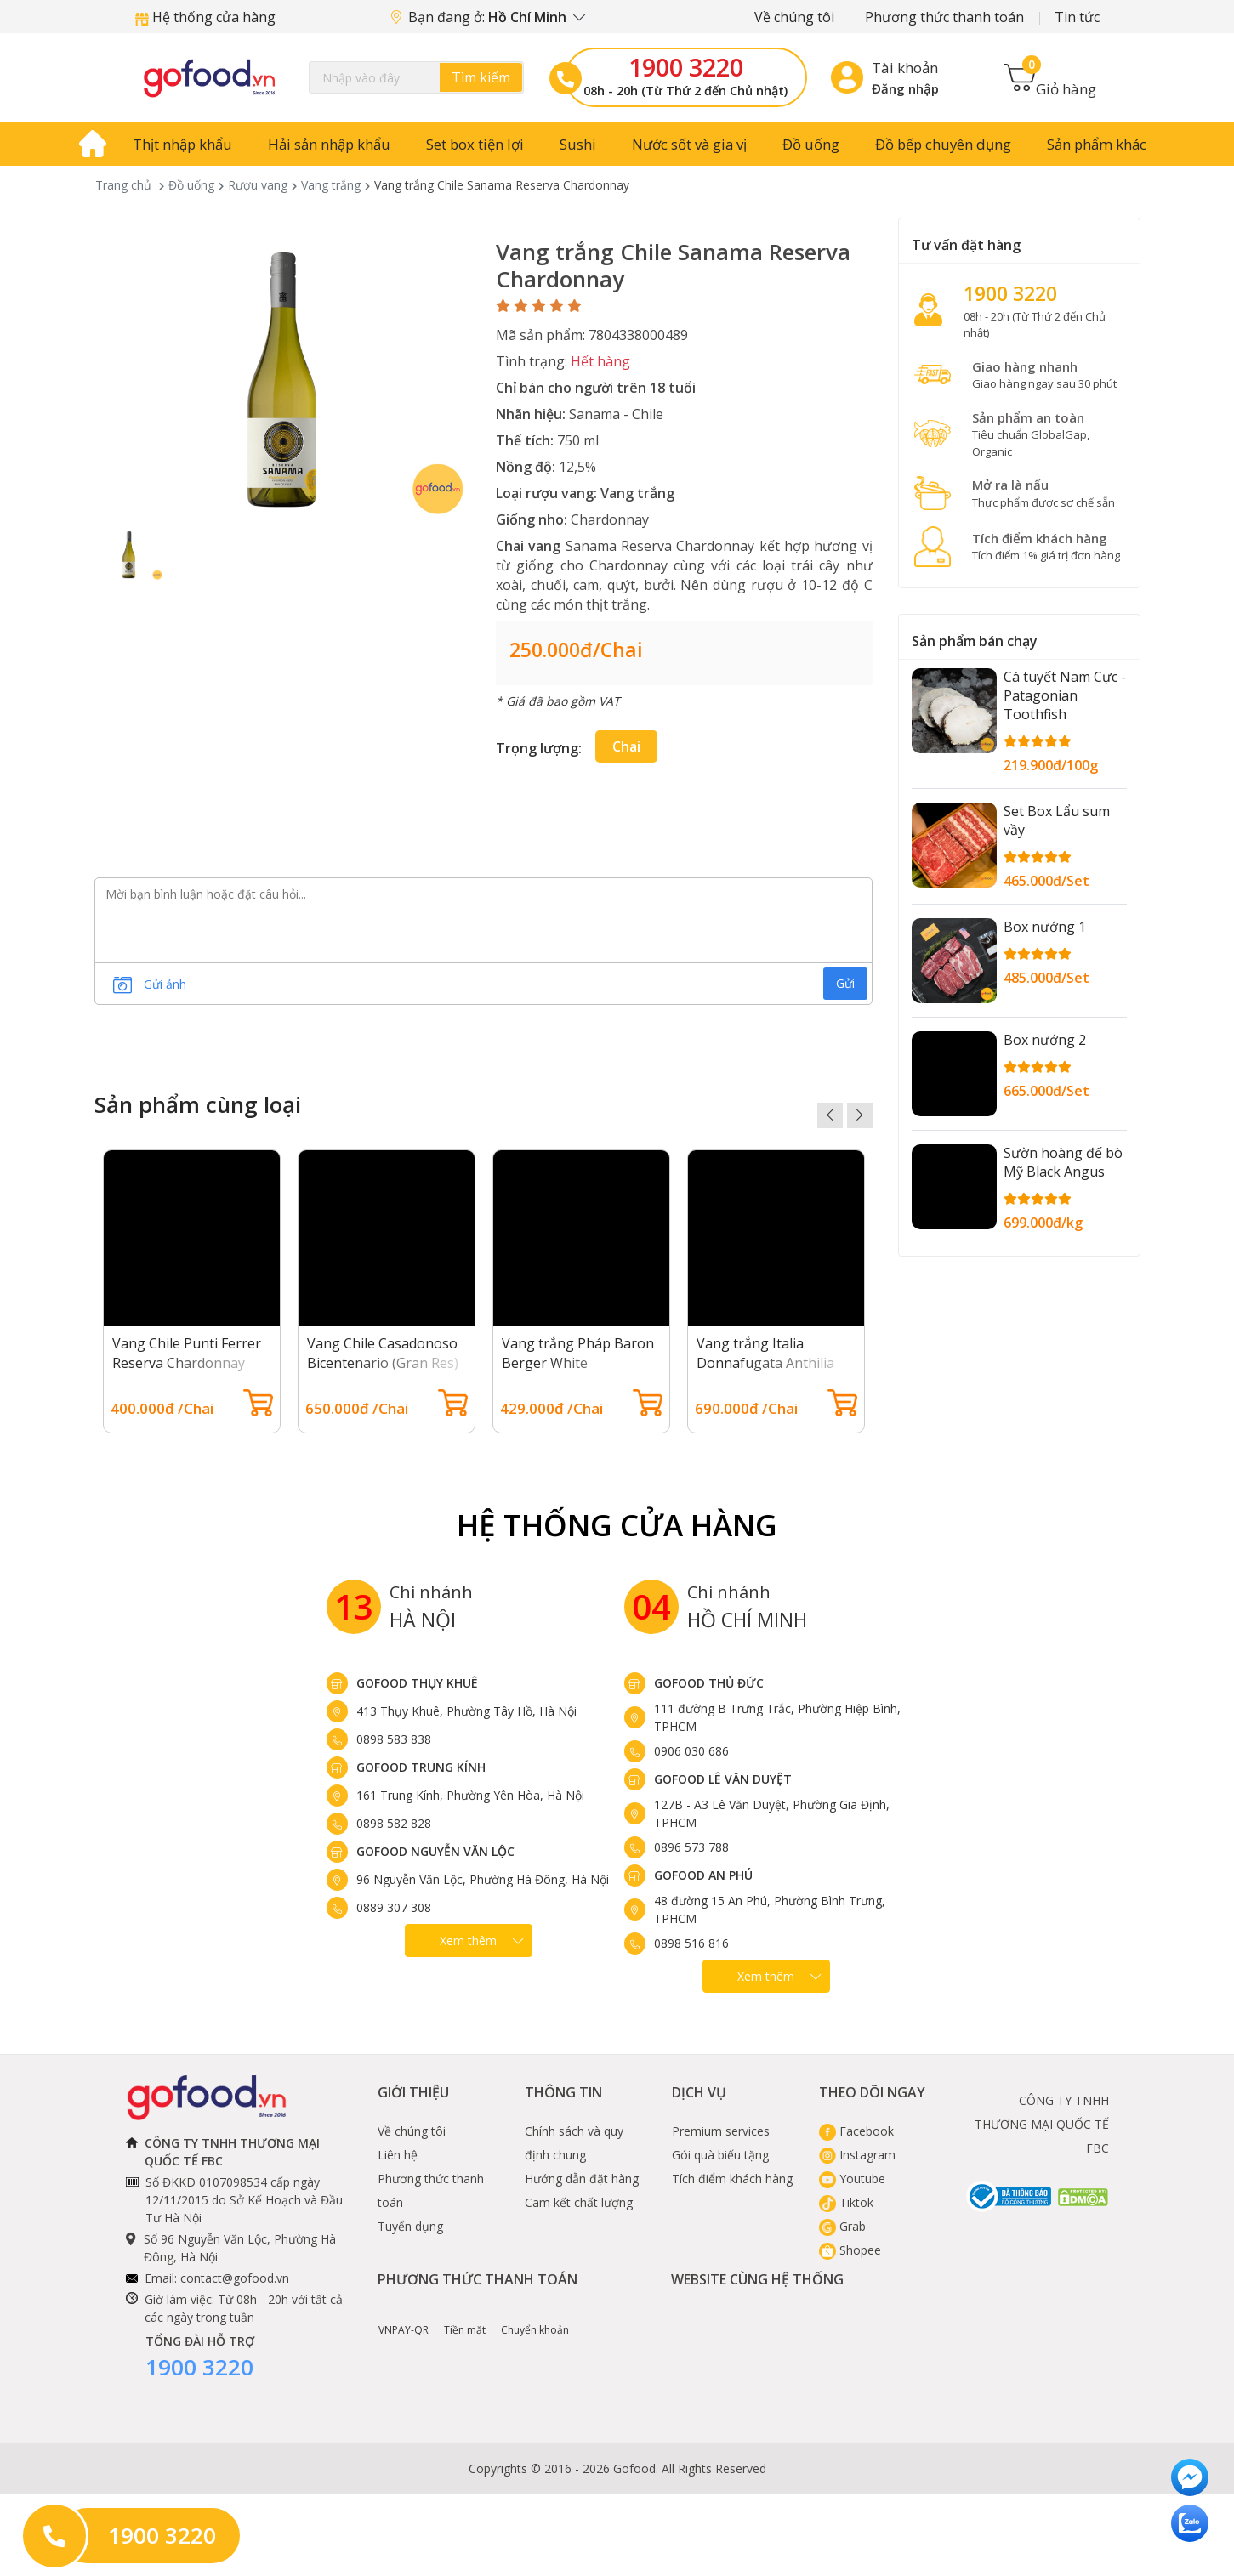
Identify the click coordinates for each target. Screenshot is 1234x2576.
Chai (626, 746)
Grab (842, 2226)
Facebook (856, 2131)
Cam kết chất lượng (579, 2202)
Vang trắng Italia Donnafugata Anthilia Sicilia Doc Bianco (765, 1363)
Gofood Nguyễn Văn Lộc (435, 1851)
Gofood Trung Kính (421, 1767)
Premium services (721, 2131)
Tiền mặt (465, 2317)
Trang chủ (123, 185)
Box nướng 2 (1045, 1039)
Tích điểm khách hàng (732, 2178)
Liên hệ (398, 2155)
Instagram (857, 2155)
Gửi (845, 983)
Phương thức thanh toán (944, 17)
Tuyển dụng (410, 2226)
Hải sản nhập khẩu (329, 144)
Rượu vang (257, 185)
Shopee (850, 2250)
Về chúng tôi (794, 17)
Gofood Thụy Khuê (417, 1683)
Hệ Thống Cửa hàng (617, 1525)
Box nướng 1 (1045, 926)
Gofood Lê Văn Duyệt (723, 1779)
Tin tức (1077, 17)
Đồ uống (810, 144)
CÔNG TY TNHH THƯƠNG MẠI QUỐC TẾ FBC (1042, 2124)
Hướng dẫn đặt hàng (582, 2178)
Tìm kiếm (481, 77)
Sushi (578, 144)
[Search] (417, 77)
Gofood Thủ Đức (709, 1683)
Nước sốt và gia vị (689, 144)
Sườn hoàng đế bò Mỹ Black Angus (1063, 1162)
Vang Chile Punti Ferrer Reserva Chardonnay (186, 1353)
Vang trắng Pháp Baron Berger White (578, 1353)
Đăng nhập (905, 88)
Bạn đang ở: (488, 17)
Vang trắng (331, 185)
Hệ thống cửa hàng (205, 17)
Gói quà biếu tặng (720, 2155)
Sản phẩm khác (1096, 144)
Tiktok (846, 2202)
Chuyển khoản (535, 2317)
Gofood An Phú (703, 1875)
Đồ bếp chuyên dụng (943, 144)
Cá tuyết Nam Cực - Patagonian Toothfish (1065, 695)
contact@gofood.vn (234, 2278)
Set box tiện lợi (475, 144)
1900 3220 (685, 67)
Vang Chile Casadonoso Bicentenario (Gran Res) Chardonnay (382, 1363)
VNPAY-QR (403, 2317)
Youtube (852, 2178)
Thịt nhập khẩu (182, 144)
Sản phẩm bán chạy (975, 641)
